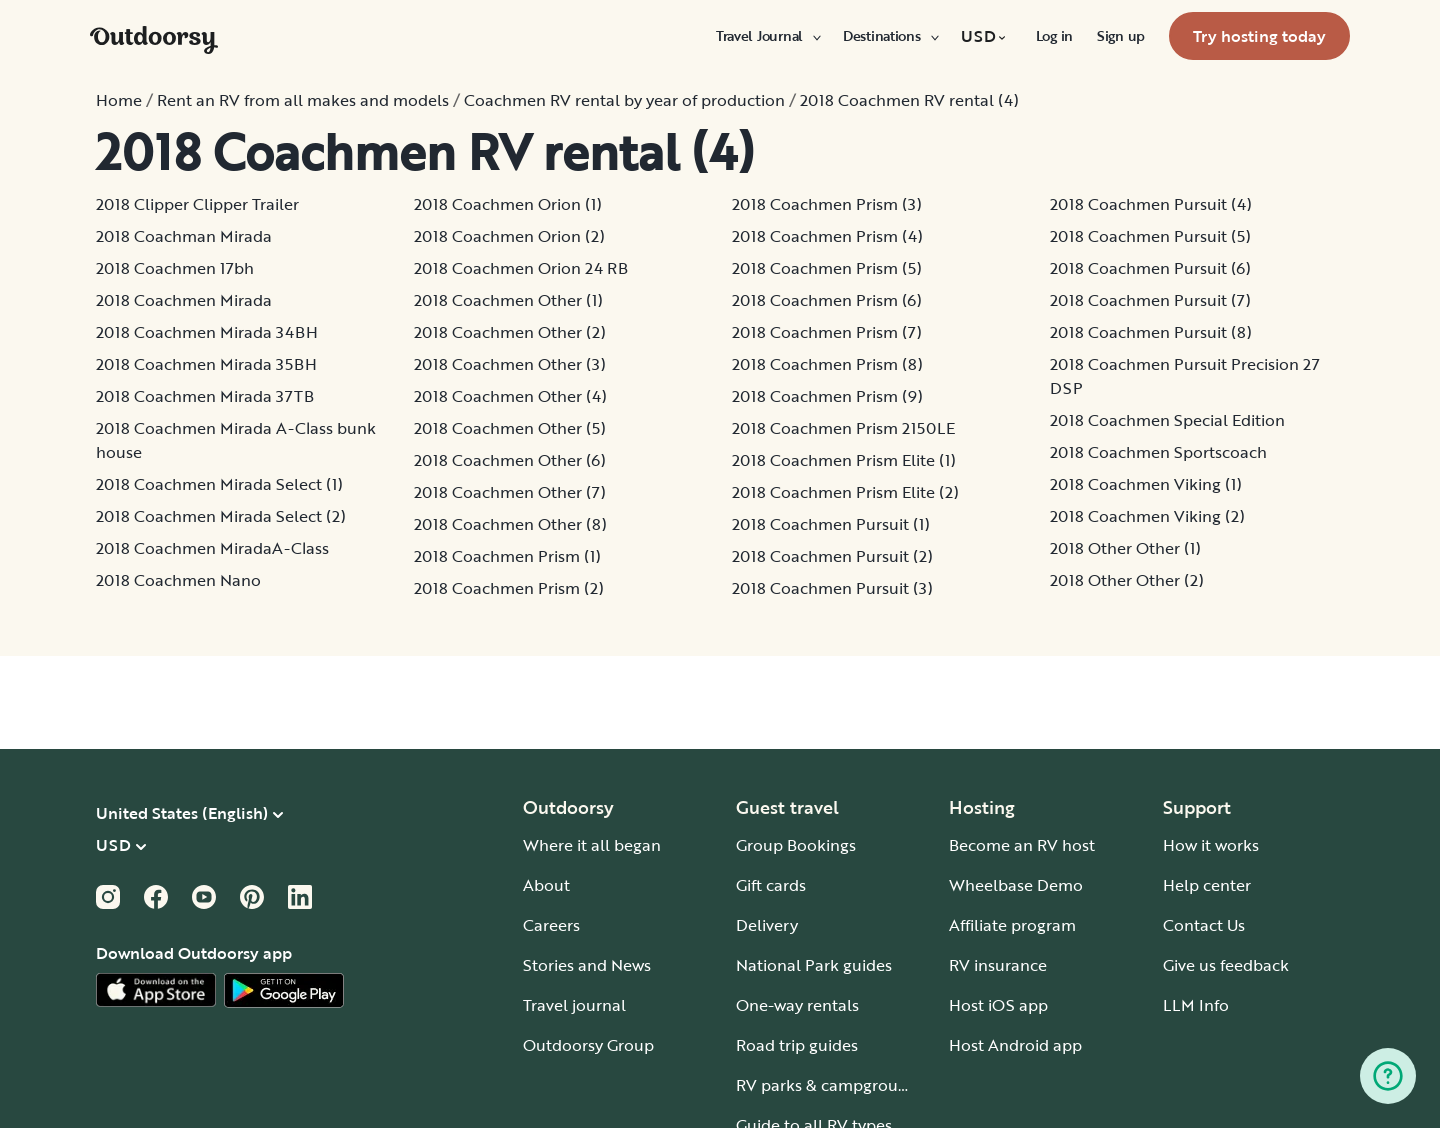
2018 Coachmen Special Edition (1167, 420)
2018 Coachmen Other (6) (510, 460)
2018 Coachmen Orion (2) (509, 236)
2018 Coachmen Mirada (184, 300)
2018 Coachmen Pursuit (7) (1150, 300)
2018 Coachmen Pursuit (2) (832, 556)
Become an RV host (1022, 845)
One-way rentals (797, 1005)
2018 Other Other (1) (1125, 548)
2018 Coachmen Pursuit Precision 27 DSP (1185, 376)
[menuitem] (767, 36)
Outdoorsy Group (588, 1045)
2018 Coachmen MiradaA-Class (212, 548)
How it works (1211, 845)
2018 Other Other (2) (1127, 580)
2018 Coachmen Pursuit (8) (1151, 332)
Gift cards (771, 885)
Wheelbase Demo (1016, 885)
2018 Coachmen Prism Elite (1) (844, 460)
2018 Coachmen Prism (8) (827, 364)
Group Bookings (796, 845)
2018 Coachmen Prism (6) (827, 300)
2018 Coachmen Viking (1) (1146, 484)
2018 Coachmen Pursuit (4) (1151, 204)
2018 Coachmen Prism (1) (507, 556)
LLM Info (1196, 1005)
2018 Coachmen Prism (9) (827, 396)
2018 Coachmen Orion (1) (508, 204)
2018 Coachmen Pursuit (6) (1150, 268)
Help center (1207, 885)
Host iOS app (998, 1005)
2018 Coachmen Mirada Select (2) (221, 516)
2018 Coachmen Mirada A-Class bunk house (236, 440)
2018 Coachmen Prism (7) (827, 332)
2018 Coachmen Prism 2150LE (843, 428)
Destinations (890, 36)
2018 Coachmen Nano (178, 580)
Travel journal (574, 1005)
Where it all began (592, 845)
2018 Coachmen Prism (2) (509, 588)
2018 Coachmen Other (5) (510, 428)
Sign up (1121, 36)
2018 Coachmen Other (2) (510, 332)
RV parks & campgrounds (830, 1085)
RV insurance (998, 965)
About (546, 885)
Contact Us (1204, 925)
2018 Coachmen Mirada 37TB (205, 396)
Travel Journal (767, 36)
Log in (1054, 36)
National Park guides (814, 965)
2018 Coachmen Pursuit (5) (1150, 236)
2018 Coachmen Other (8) (510, 524)
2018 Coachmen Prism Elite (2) (845, 492)
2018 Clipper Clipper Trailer (197, 204)
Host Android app (1015, 1045)
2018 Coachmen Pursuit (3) (832, 588)
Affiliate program (1012, 925)
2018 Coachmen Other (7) (510, 492)
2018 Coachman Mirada (184, 236)
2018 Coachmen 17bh (175, 268)
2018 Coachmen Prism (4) (827, 236)
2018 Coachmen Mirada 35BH (206, 364)
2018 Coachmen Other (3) (510, 364)
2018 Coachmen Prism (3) (827, 204)
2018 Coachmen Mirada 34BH (207, 332)
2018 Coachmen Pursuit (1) (831, 524)
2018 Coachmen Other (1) (508, 300)
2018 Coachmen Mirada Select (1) (219, 484)
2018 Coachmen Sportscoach (1158, 452)
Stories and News (587, 965)
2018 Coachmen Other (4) (510, 396)
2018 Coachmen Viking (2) (1147, 516)
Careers (551, 925)
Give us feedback (1226, 965)
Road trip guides (797, 1045)
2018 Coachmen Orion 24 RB (521, 268)
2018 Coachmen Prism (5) (827, 268)
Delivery (767, 925)
